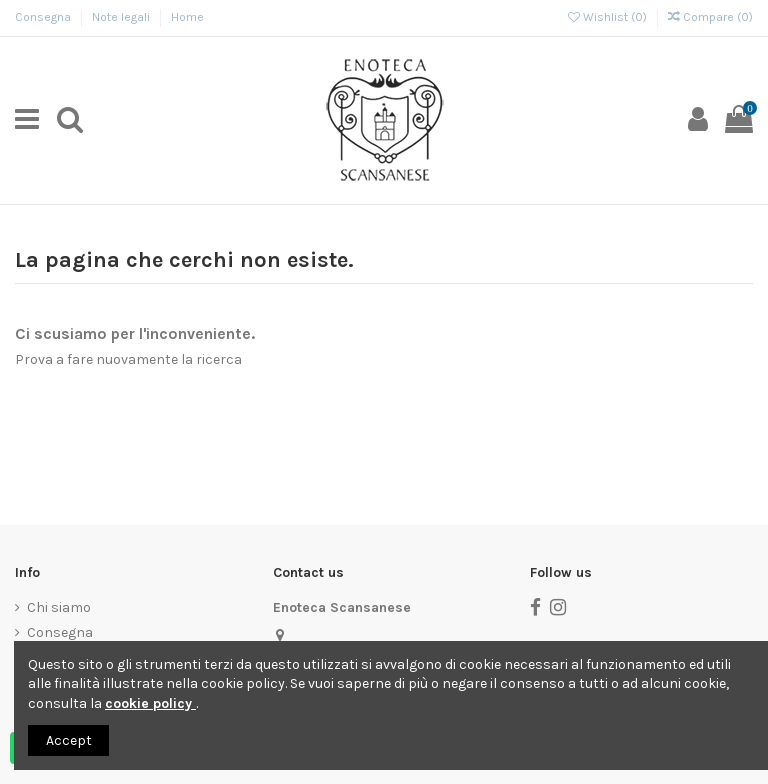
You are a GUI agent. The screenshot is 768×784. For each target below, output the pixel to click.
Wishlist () (609, 17)
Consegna (44, 17)
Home (187, 17)
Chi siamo (59, 607)
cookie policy (150, 703)
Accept (69, 740)
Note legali (122, 17)
